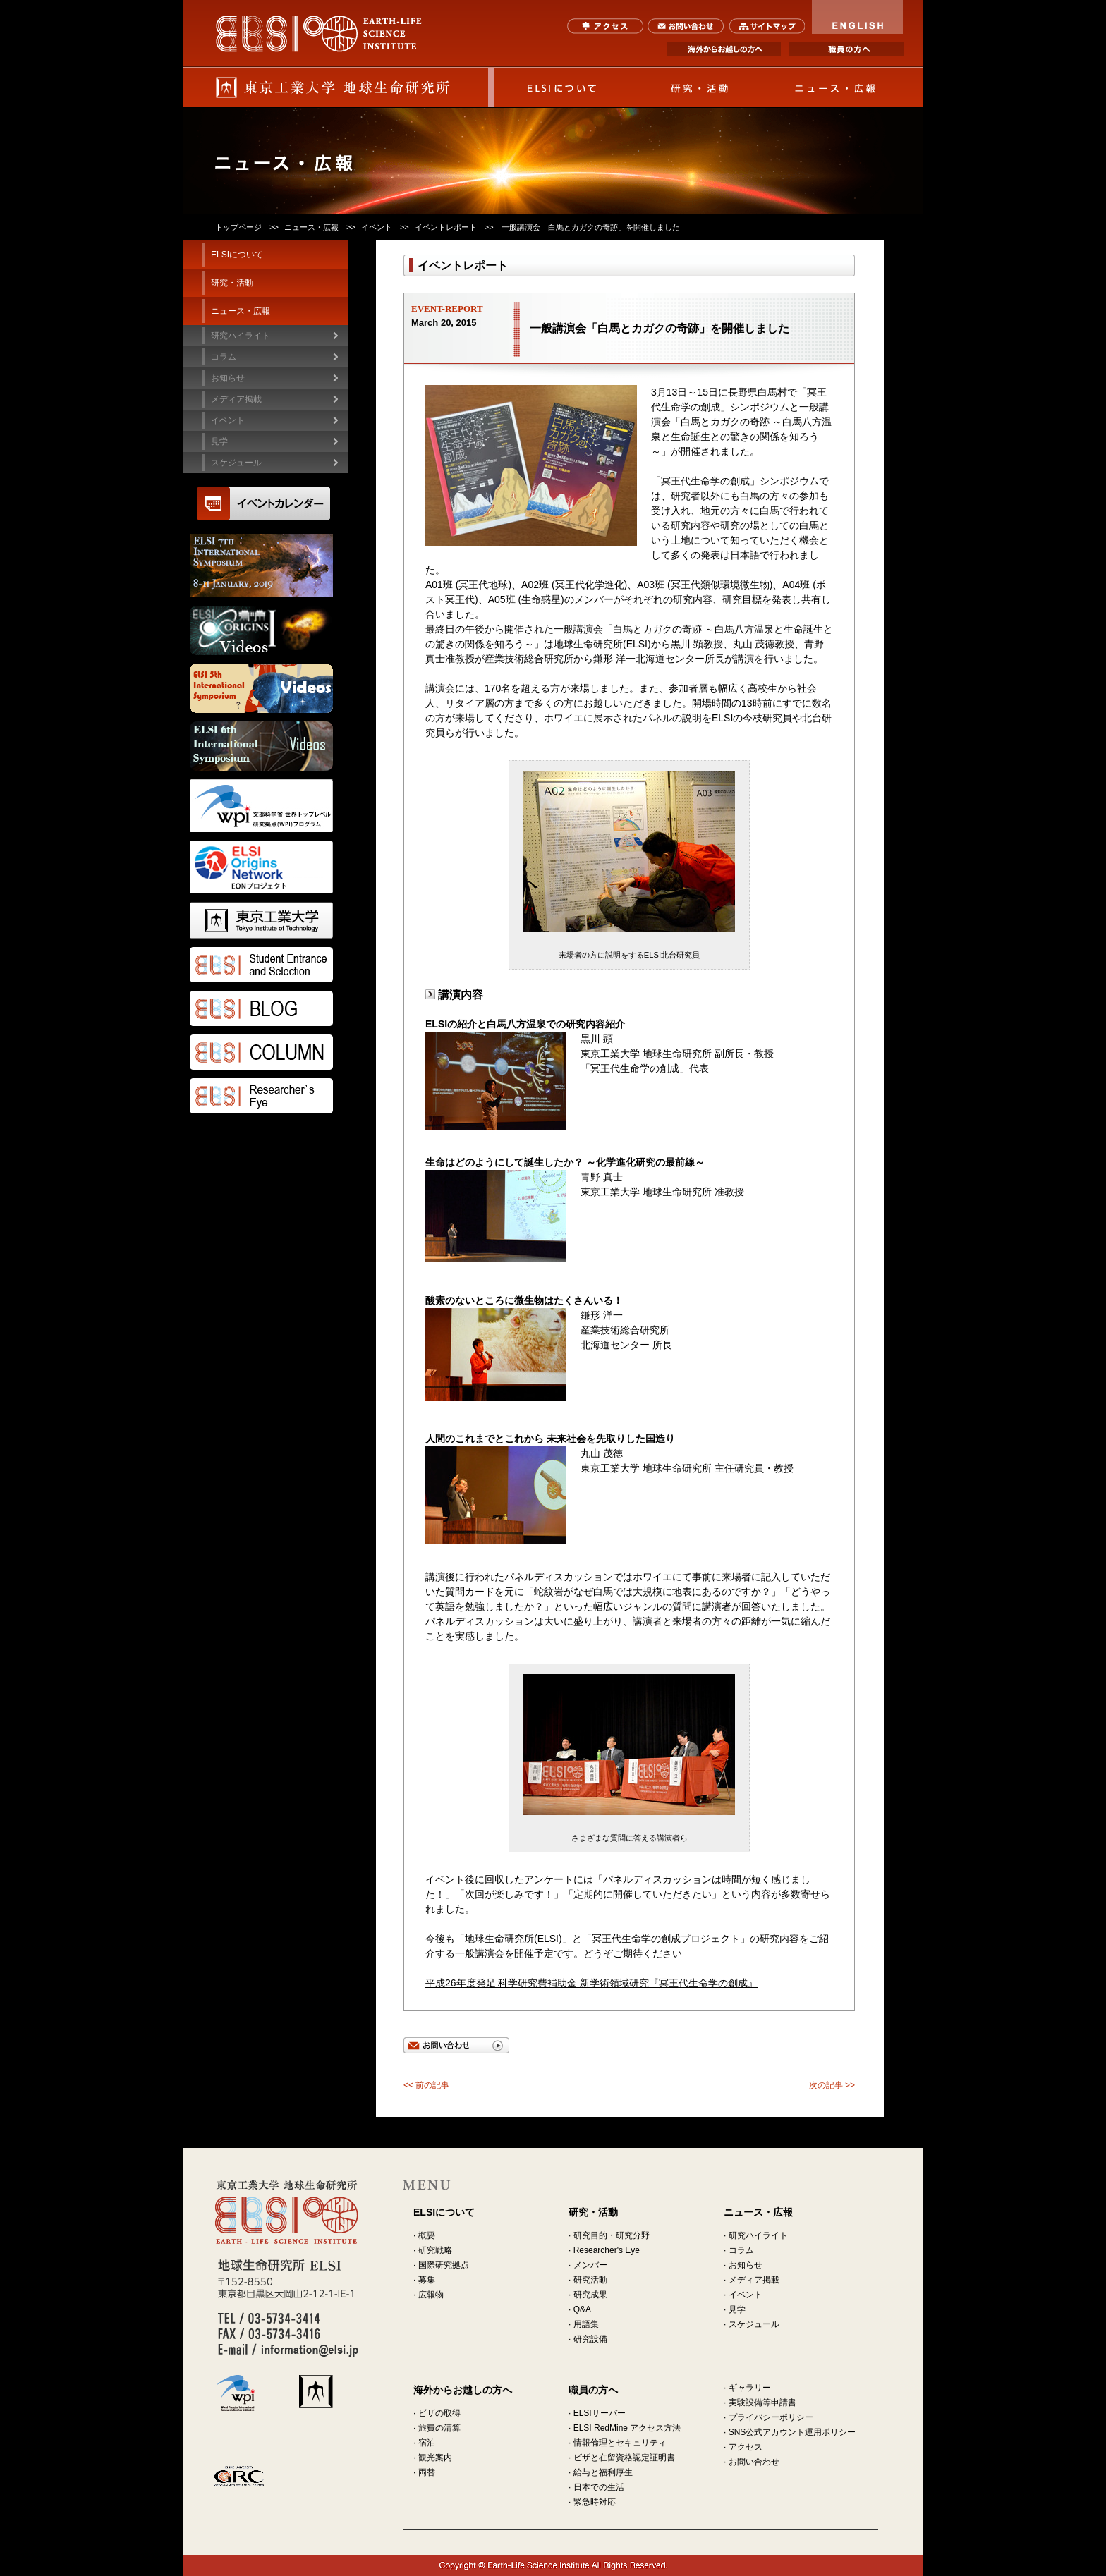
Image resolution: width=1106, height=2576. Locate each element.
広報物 (431, 2295)
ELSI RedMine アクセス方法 (627, 2428)
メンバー (590, 2265)
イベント (376, 227)
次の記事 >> (832, 2085)
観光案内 (435, 2457)
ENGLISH (858, 17)
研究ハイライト (240, 336)
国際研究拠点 (443, 2265)
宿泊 (426, 2443)
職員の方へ (846, 49)
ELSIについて (562, 87)
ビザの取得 (439, 2413)
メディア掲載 (754, 2280)
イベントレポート (446, 227)
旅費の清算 (439, 2428)
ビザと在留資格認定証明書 (624, 2457)
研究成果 (590, 2295)
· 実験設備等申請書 (760, 2402)
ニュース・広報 (835, 87)
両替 (426, 2472)
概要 (426, 2235)
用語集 (586, 2324)
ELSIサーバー (599, 2413)
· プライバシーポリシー (768, 2417)
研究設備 (590, 2339)
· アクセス (743, 2447)
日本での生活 (598, 2487)
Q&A (582, 2309)
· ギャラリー (747, 2388)
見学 (737, 2309)
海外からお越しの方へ (724, 49)
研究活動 (590, 2280)
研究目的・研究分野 (611, 2235)
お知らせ (745, 2265)
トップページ (238, 227)
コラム (223, 357)
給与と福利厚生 (603, 2472)
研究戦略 (435, 2250)
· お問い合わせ (751, 2462)
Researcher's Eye (606, 2250)
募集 (426, 2280)
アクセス (605, 26)
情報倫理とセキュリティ (620, 2443)
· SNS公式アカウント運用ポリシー (790, 2432)
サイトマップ (766, 26)
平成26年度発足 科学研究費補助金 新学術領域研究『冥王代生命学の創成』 (591, 1983)
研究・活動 (699, 87)
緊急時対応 (594, 2502)
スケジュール (236, 463)
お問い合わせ (686, 26)
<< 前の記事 (426, 2085)
